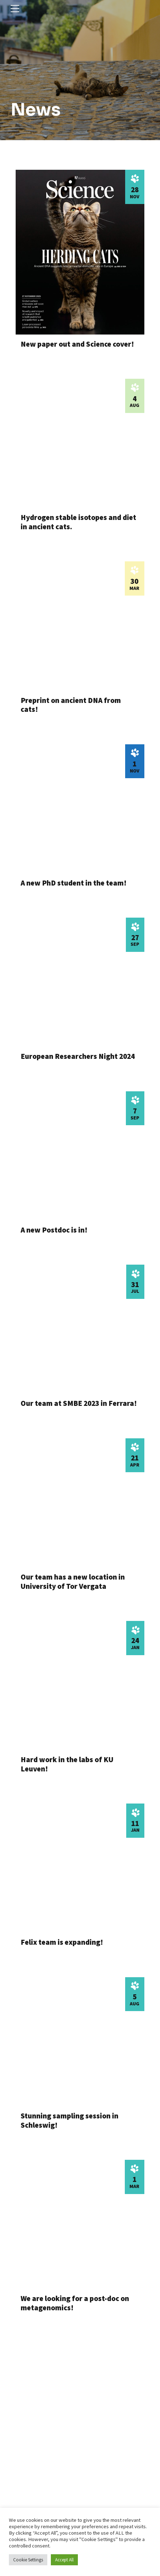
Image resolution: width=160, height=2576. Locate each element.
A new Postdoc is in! (54, 1229)
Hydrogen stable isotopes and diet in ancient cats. (78, 521)
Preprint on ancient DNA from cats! (71, 704)
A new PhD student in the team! (74, 882)
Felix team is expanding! (62, 1942)
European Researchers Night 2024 (78, 1056)
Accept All (64, 2560)
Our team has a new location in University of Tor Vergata (73, 1581)
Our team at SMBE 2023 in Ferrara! (79, 1403)
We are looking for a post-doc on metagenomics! (75, 2302)
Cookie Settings (28, 2560)
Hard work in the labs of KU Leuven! (67, 1763)
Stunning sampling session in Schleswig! (69, 2119)
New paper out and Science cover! (77, 344)
